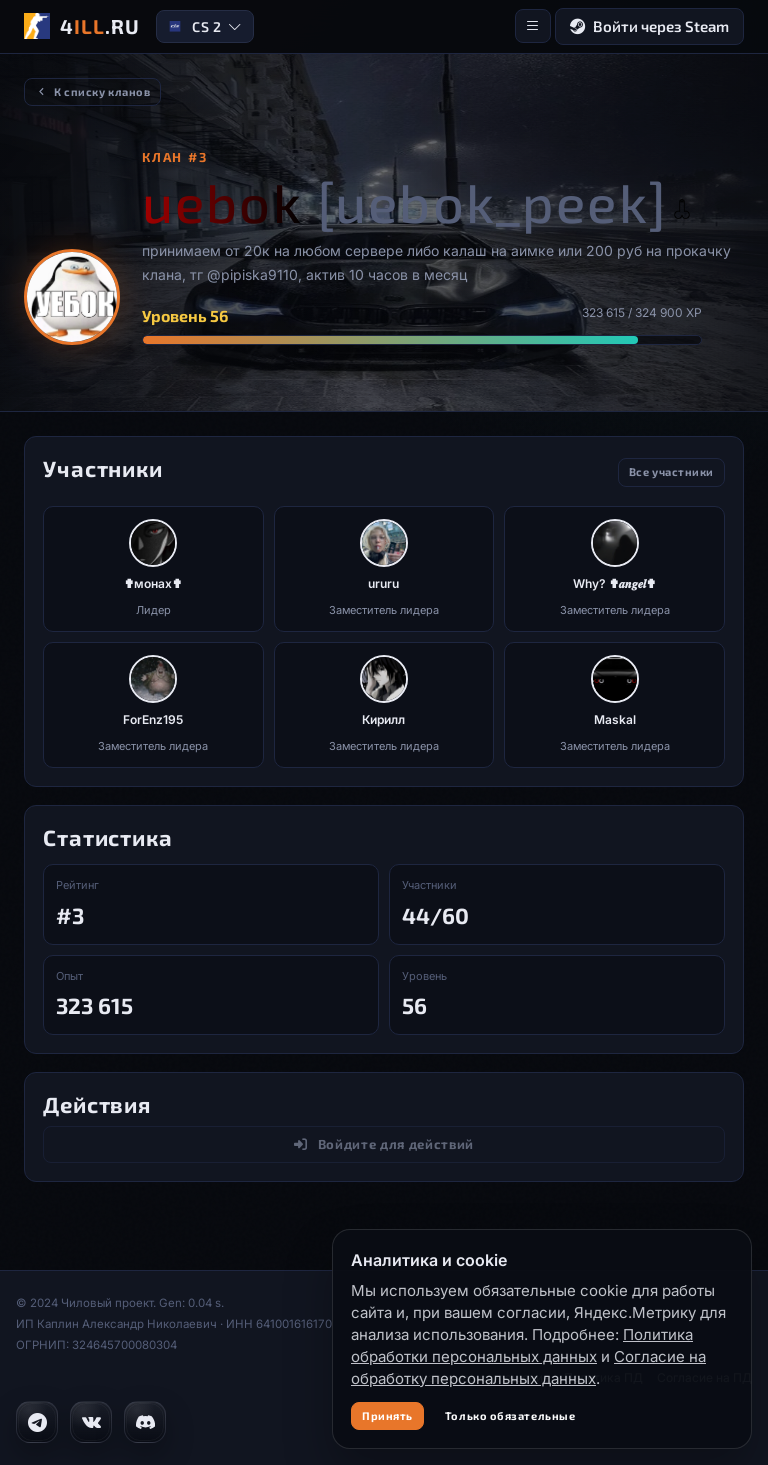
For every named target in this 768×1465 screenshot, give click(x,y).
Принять (387, 1415)
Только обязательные (510, 1415)
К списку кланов (92, 92)
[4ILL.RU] (82, 26)
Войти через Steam (649, 26)
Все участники (671, 471)
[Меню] (533, 26)
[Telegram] (37, 1422)
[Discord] (145, 1422)
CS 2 (204, 26)
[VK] (91, 1422)
